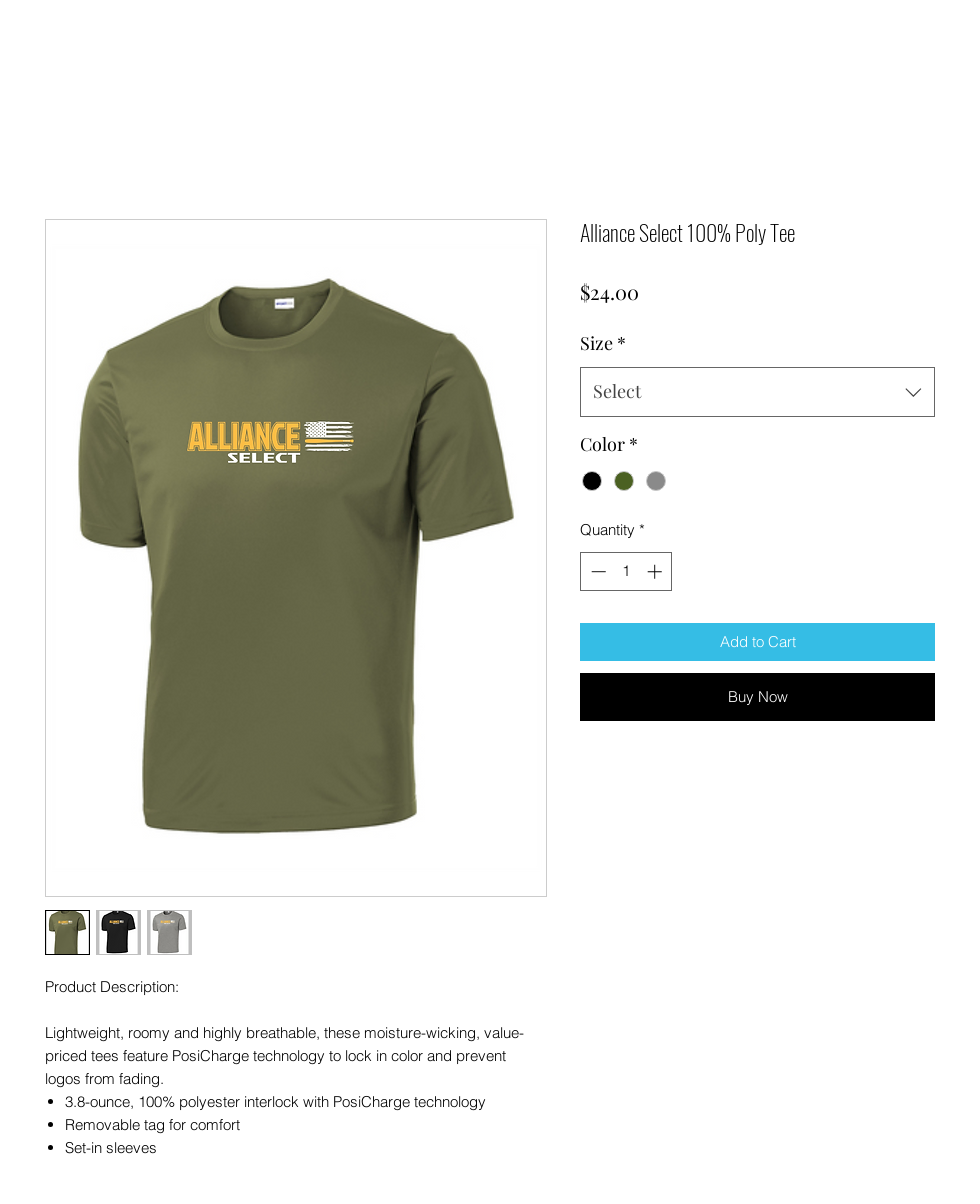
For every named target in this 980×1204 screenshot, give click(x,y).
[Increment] (656, 571)
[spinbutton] (626, 571)
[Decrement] (596, 571)
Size (603, 343)
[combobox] (757, 392)
